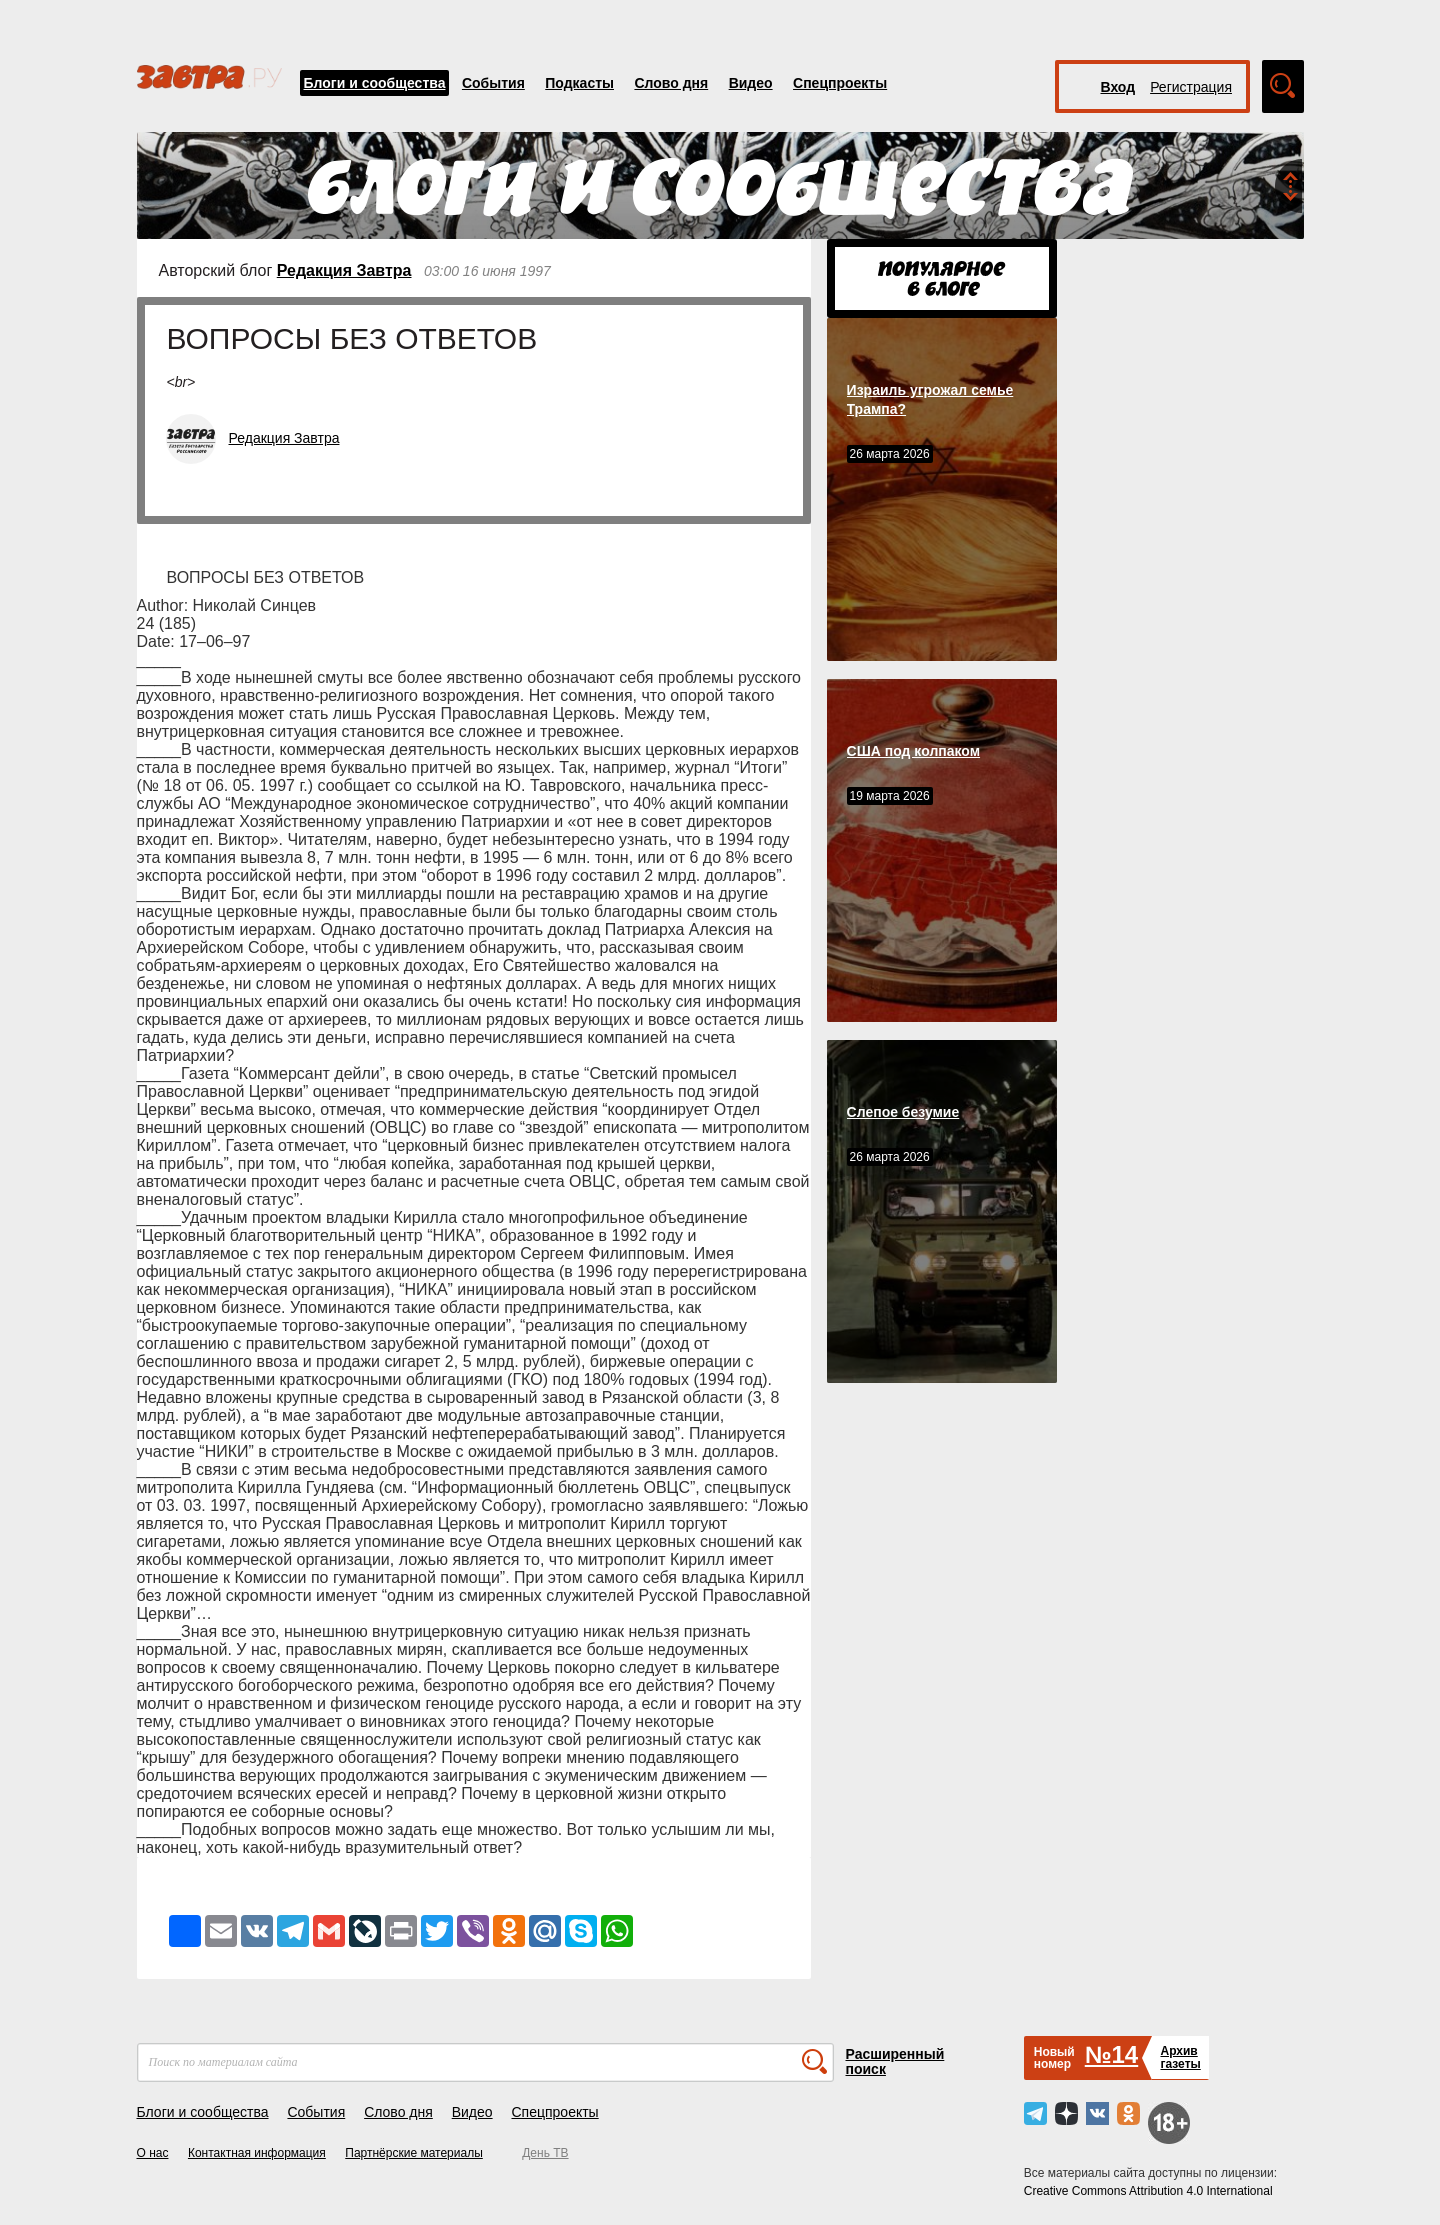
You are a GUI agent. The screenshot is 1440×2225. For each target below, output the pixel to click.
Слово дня (671, 83)
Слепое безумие (903, 1112)
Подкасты (579, 83)
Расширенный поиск (895, 2061)
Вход (1118, 87)
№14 (1111, 2054)
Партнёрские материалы (414, 2153)
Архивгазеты (1180, 2057)
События (493, 83)
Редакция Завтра (344, 270)
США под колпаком (914, 751)
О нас (153, 2153)
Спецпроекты (840, 83)
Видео (751, 83)
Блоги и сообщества (375, 83)
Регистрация (1191, 87)
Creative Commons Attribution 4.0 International (1148, 2191)
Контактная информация (257, 2153)
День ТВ (545, 2153)
